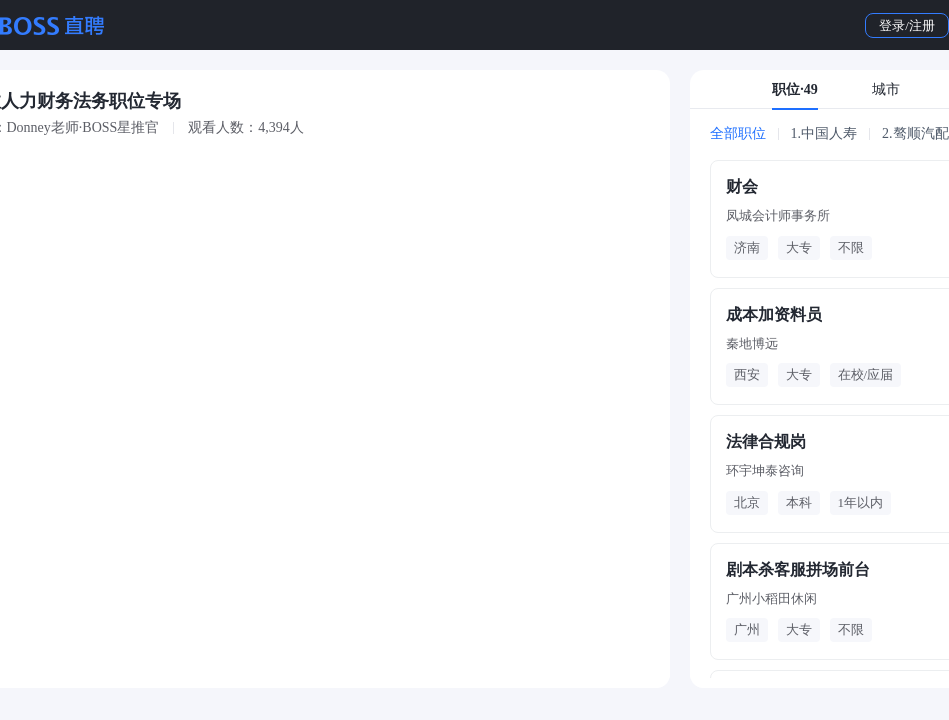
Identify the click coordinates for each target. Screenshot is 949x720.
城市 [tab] (886, 89)
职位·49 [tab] (795, 89)
